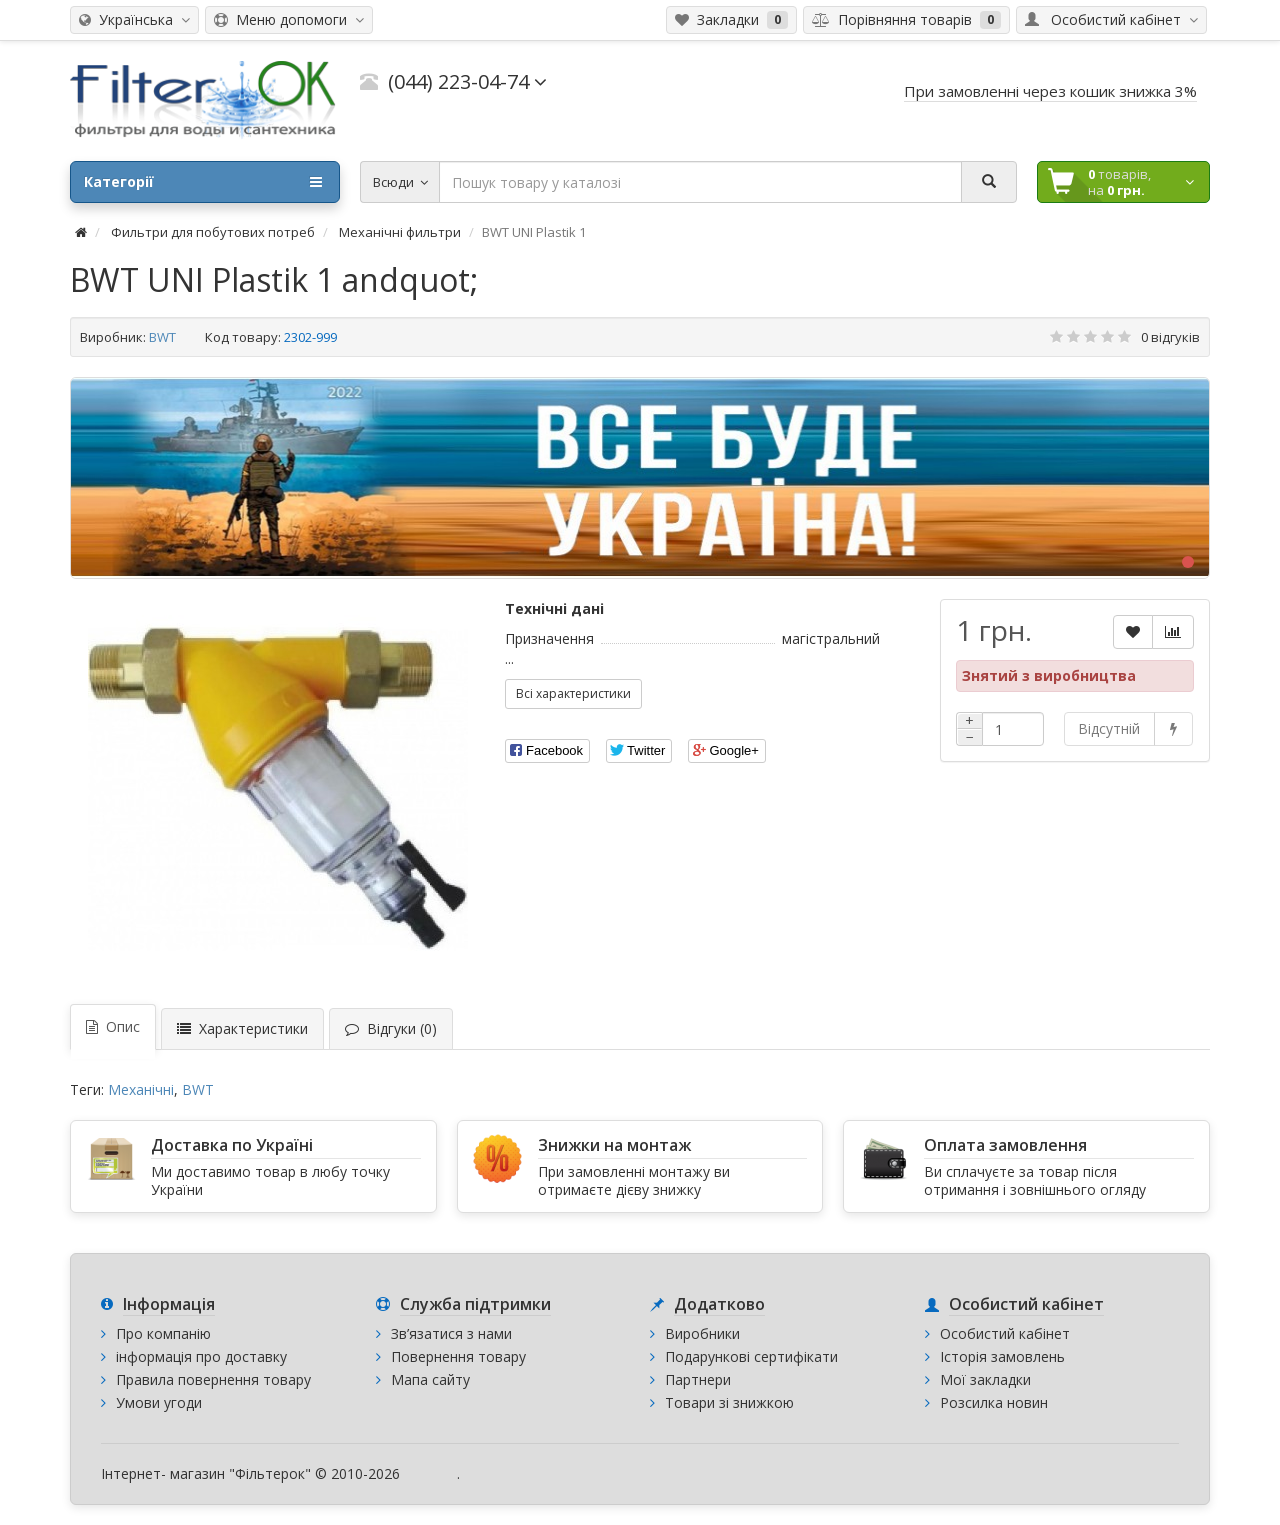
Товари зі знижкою (729, 1402)
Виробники (702, 1333)
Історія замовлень (1002, 1356)
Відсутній (1109, 728)
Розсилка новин (994, 1402)
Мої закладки (985, 1379)
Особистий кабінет (1005, 1333)
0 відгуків (1170, 337)
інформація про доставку (201, 1356)
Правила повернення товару (213, 1379)
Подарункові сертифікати (751, 1356)
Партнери (698, 1379)
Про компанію (163, 1333)
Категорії (203, 182)
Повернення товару (458, 1356)
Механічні (141, 1089)
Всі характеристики (573, 693)
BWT (162, 337)
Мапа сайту (430, 1379)
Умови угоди (159, 1402)
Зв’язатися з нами (451, 1333)
